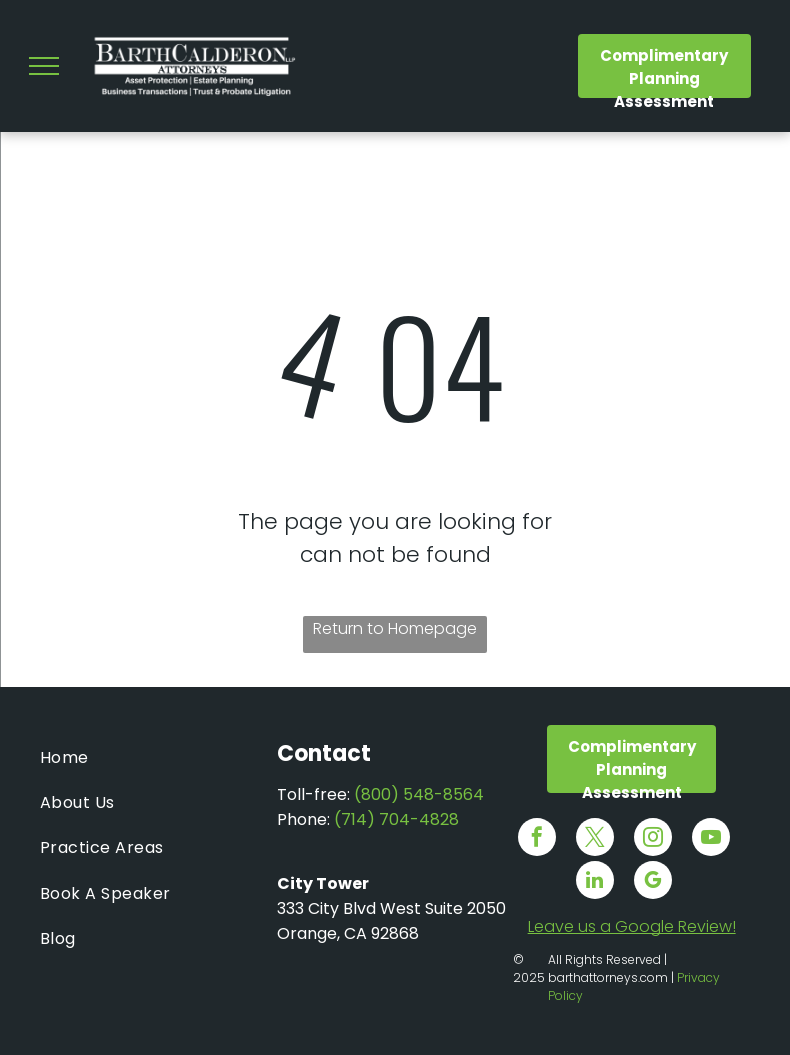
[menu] (44, 66)
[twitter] (595, 839)
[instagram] (653, 839)
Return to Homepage (395, 628)
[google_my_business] (653, 882)
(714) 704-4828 (396, 819)
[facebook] (537, 839)
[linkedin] (595, 882)
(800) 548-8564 (419, 794)
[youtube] (711, 839)
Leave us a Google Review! (632, 926)
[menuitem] (158, 757)
